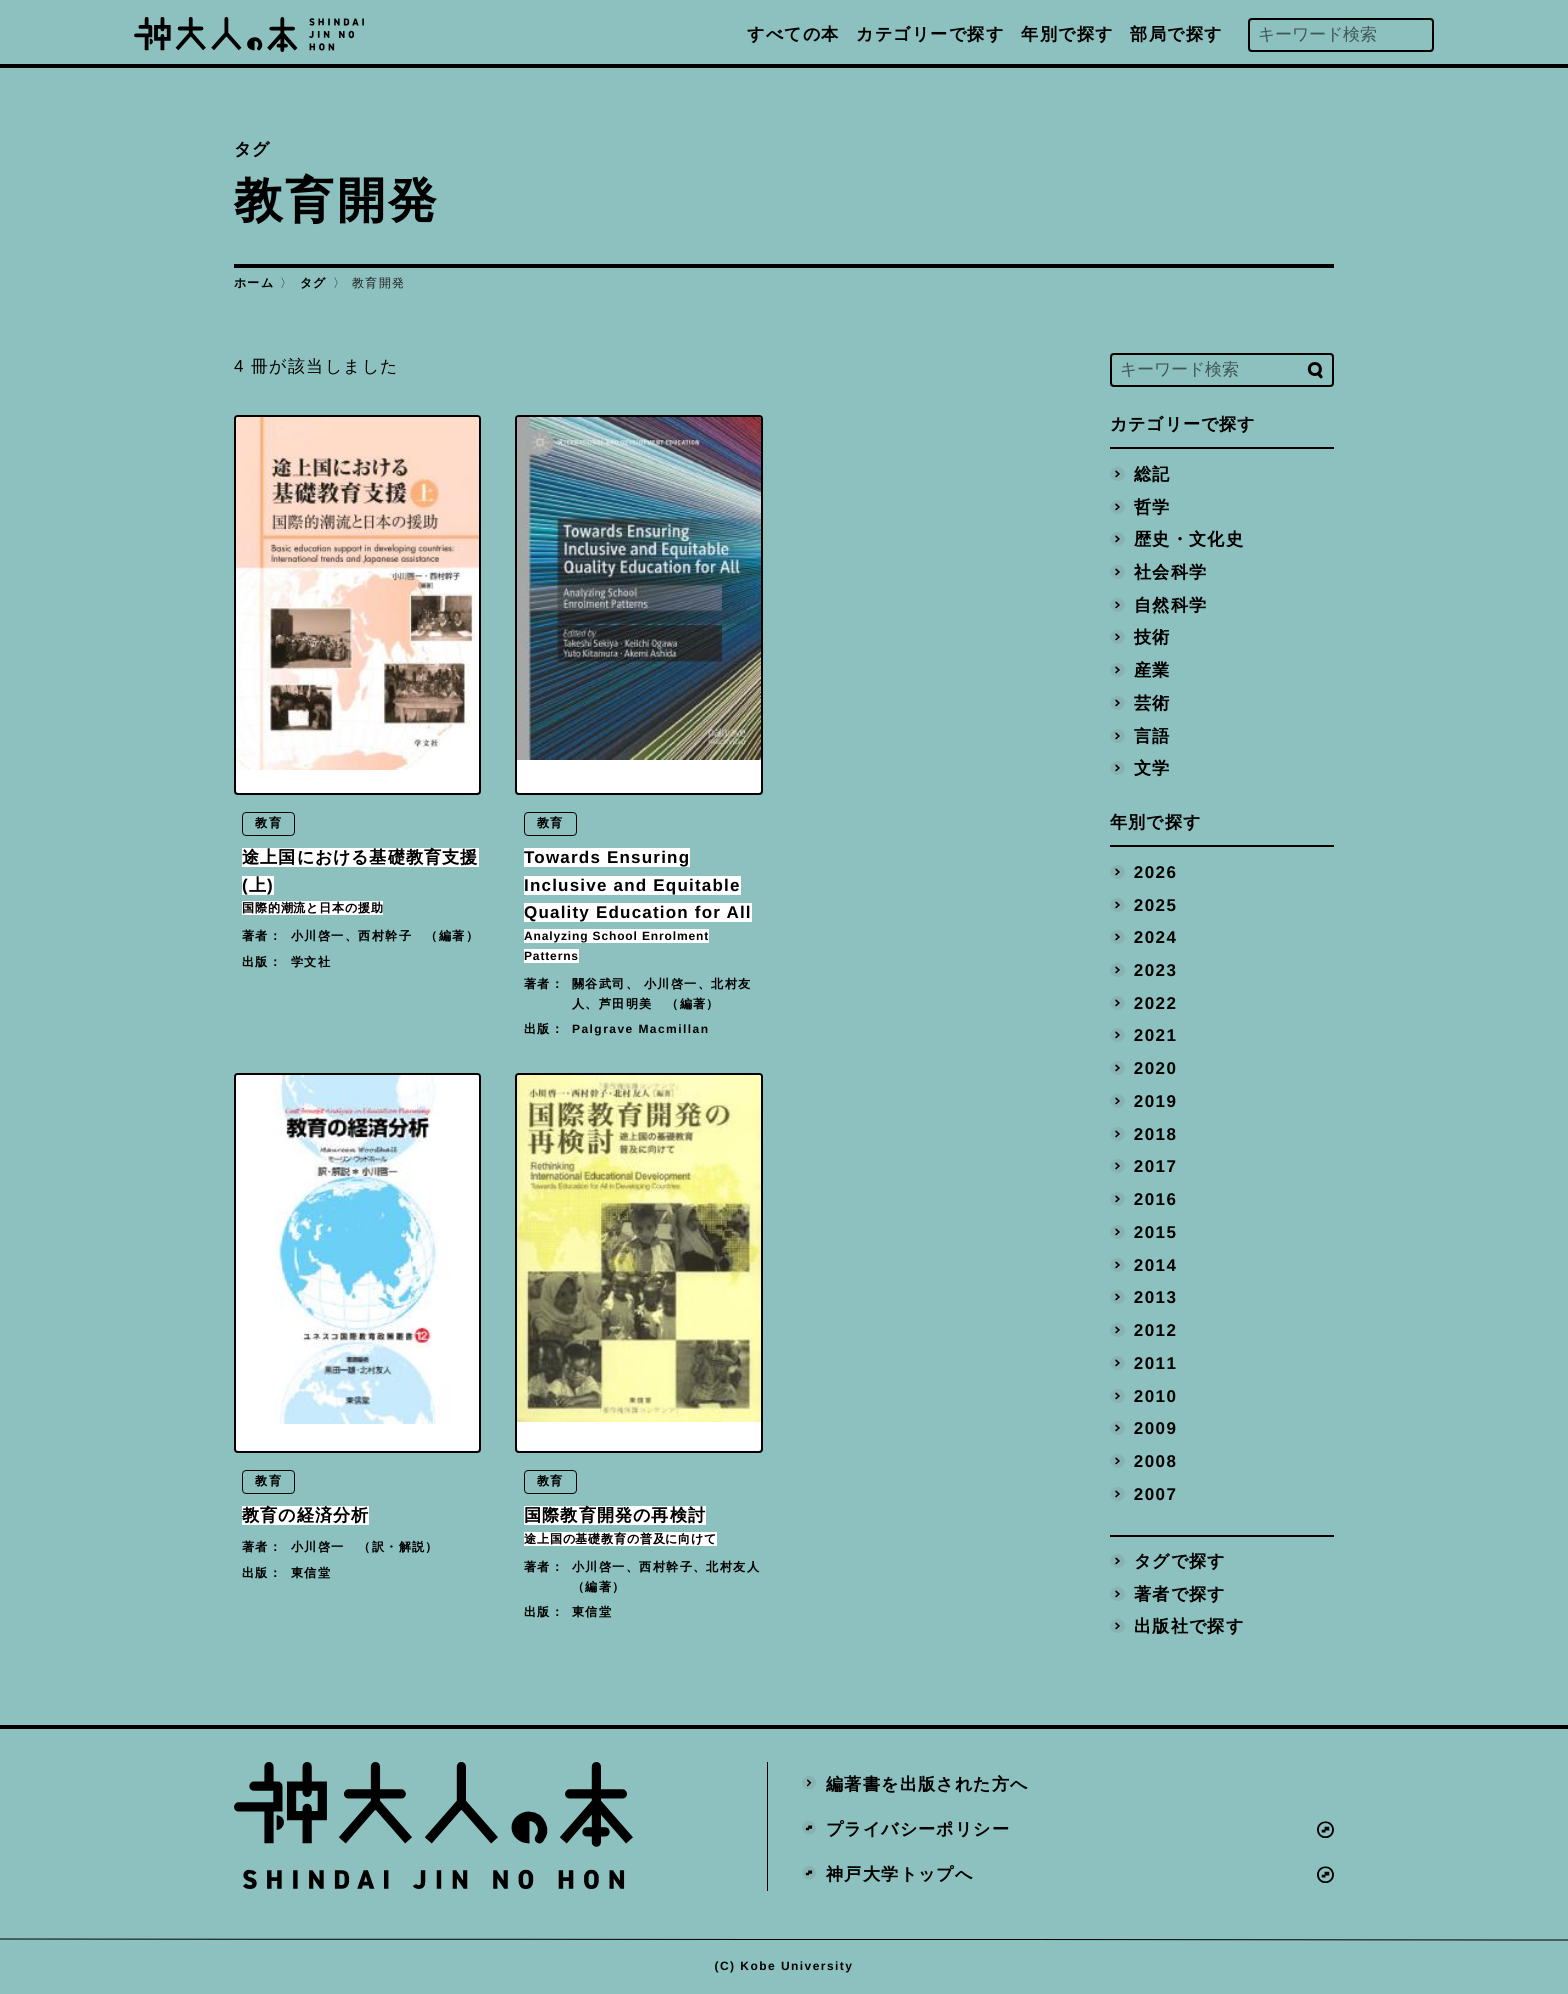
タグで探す (1180, 1561)
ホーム (254, 283)
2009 (1156, 1428)
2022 (1156, 1002)
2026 (1156, 871)
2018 (1156, 1133)
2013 (1156, 1297)
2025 (1156, 904)
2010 (1156, 1395)
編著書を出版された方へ (927, 1784)
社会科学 (1171, 572)
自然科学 (1171, 604)
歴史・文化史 (1189, 539)
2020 (1156, 1068)
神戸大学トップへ (900, 1874)
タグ (313, 283)
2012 (1156, 1330)
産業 (1152, 670)
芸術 (1152, 702)
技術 (1152, 637)
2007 (1156, 1493)
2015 (1156, 1231)
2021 (1156, 1035)
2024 (1156, 937)
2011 (1156, 1362)
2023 (1156, 970)
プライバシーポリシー (918, 1829)
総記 (1152, 473)
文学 (1152, 768)
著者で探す (1180, 1593)
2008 (1156, 1461)
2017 (1156, 1166)
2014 (1156, 1264)
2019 (1156, 1100)
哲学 (1152, 506)
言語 (1152, 735)
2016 (1156, 1199)
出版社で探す (1189, 1626)
